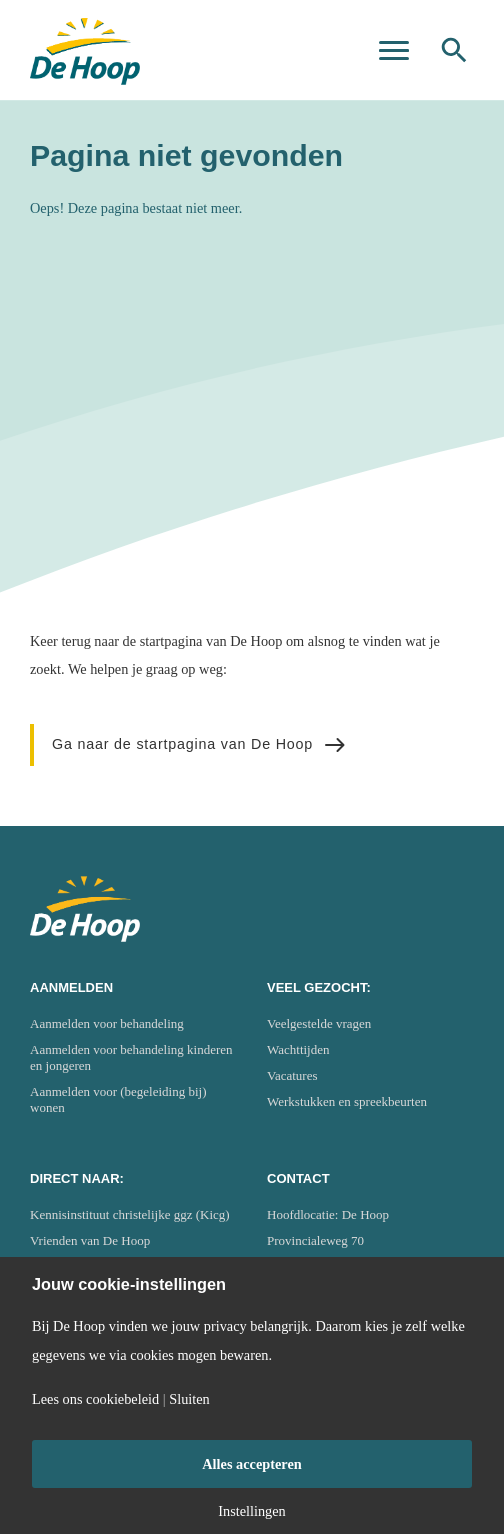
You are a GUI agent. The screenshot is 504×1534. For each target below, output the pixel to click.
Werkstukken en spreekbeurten (347, 1101)
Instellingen (252, 1511)
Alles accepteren (252, 1464)
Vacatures (292, 1075)
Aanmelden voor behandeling (107, 1023)
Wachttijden (298, 1049)
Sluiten (189, 1399)
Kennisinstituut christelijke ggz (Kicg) (130, 1214)
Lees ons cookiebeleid (95, 1399)
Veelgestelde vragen (319, 1023)
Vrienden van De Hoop (90, 1240)
